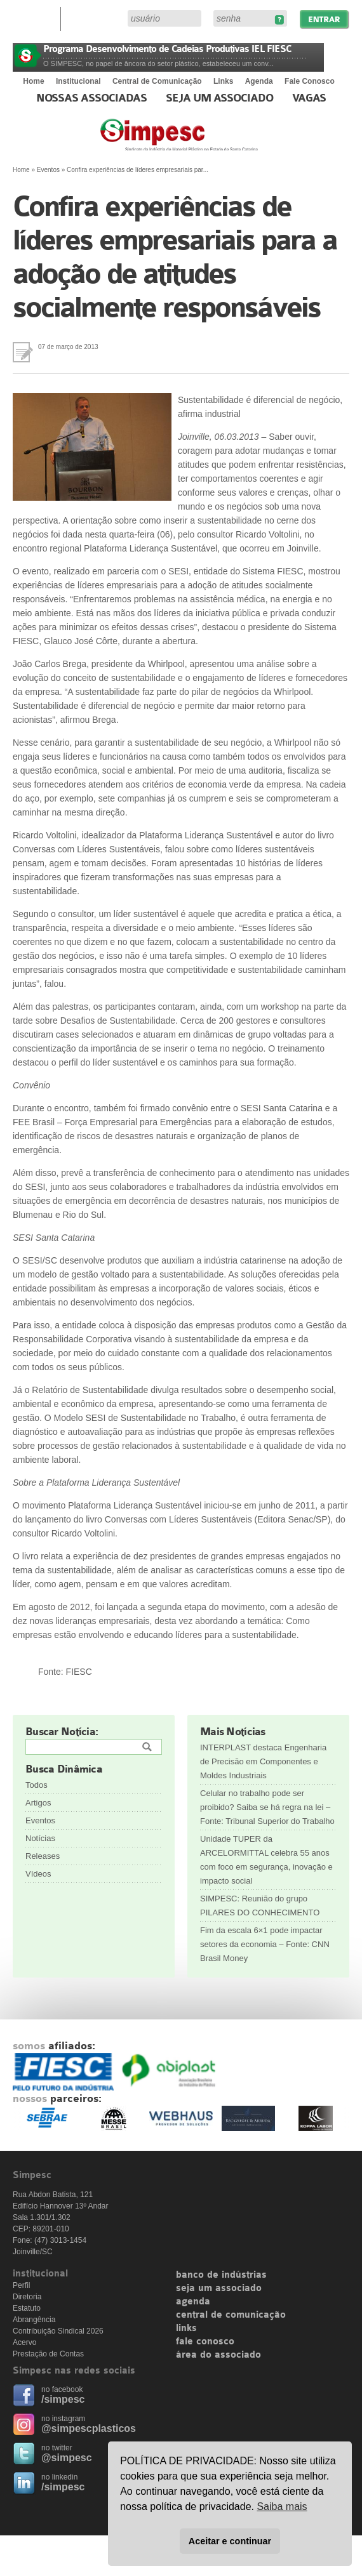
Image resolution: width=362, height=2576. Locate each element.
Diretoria (27, 2296)
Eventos (48, 169)
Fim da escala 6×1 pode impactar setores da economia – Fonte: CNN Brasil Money (265, 1944)
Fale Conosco (310, 81)
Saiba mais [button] (282, 2506)
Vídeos (38, 1874)
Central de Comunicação (157, 81)
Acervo (24, 2342)
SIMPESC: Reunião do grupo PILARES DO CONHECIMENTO (259, 1905)
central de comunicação (231, 2315)
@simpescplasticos (88, 2428)
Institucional (78, 81)
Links (223, 81)
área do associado (218, 2355)
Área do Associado (96, 17)
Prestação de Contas (48, 2353)
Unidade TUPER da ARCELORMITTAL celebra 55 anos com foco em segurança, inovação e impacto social (266, 1860)
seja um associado (219, 2288)
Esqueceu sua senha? (279, 20)
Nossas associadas (91, 98)
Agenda (259, 81)
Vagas (309, 98)
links (186, 2328)
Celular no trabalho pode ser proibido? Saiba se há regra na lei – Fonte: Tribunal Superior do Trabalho (267, 1807)
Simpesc (209, 141)
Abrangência (34, 2319)
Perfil (21, 2285)
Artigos (38, 1802)
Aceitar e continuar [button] (230, 2541)
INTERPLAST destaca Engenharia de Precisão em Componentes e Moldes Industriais (263, 1761)
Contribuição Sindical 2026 (58, 2331)
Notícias (40, 1838)
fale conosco (205, 2342)
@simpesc (66, 2457)
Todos (36, 1785)
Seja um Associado (219, 98)
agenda (193, 2302)
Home (33, 81)
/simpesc (62, 2399)
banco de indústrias (221, 2275)
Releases (42, 1856)
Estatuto (27, 2308)
